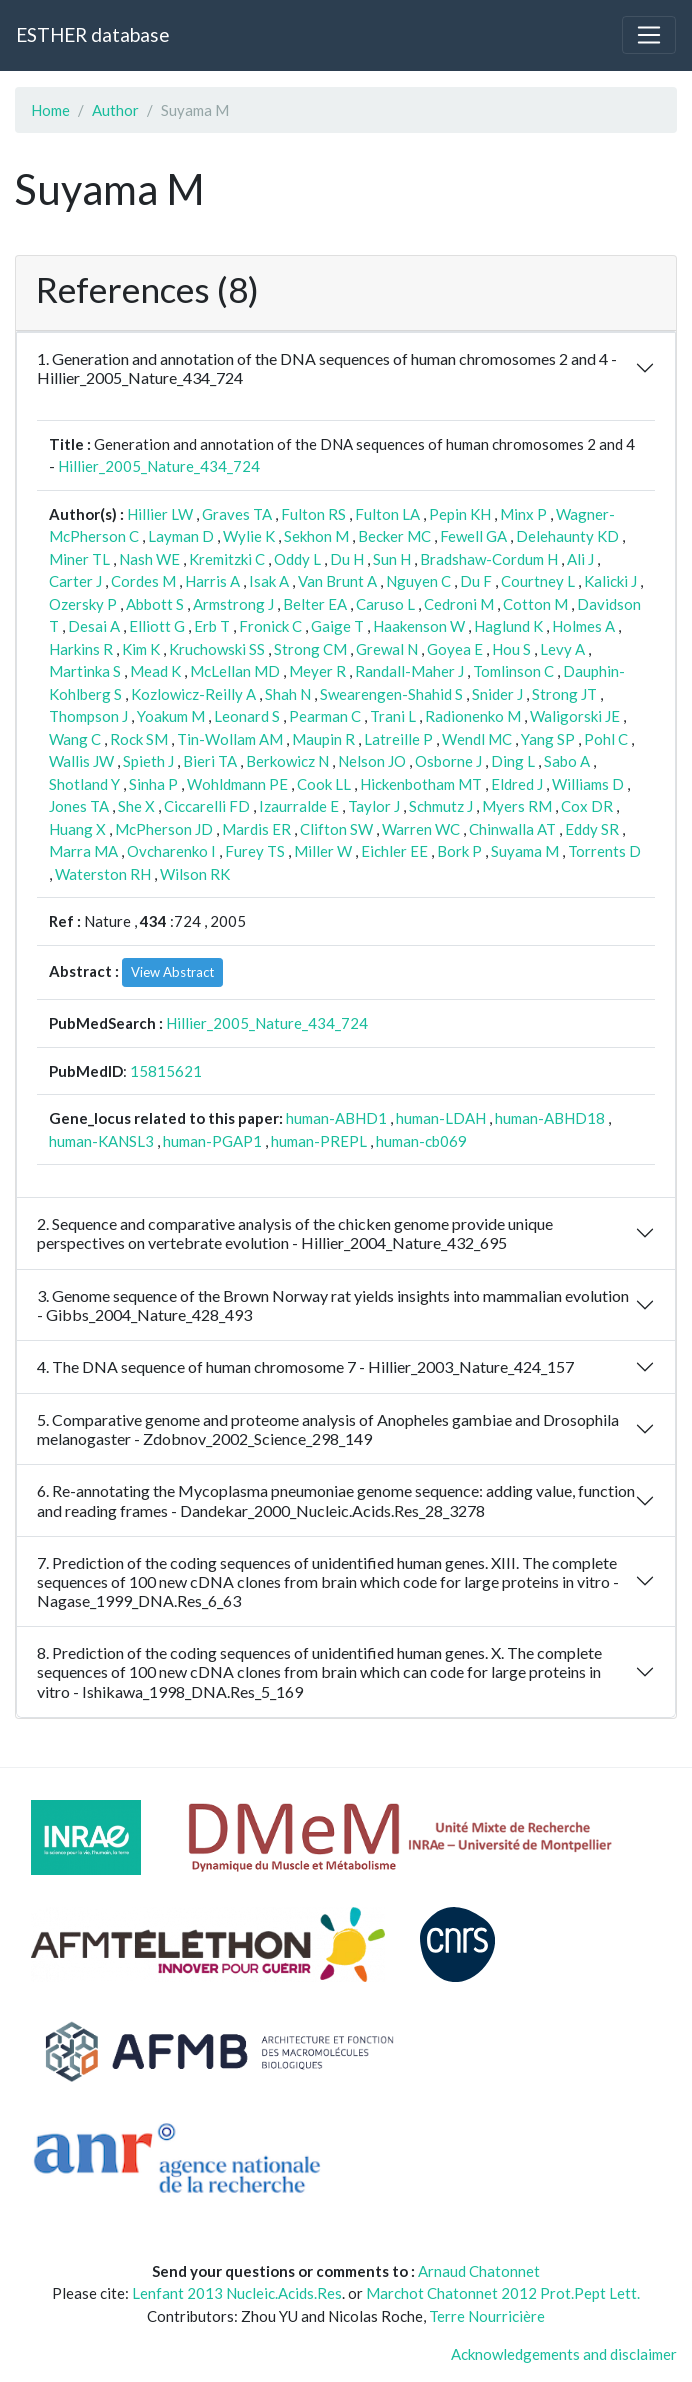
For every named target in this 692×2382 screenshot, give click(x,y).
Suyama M (525, 851)
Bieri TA (210, 761)
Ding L (513, 761)
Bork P (459, 851)
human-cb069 (421, 1141)
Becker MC (394, 536)
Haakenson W (419, 626)
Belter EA (315, 604)
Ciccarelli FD (207, 806)
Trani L (393, 716)
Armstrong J (233, 604)
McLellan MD (235, 671)
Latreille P (398, 739)
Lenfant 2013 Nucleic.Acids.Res (237, 2293)
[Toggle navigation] (649, 35)
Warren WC (421, 829)
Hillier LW (160, 514)
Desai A (94, 626)
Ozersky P (83, 604)
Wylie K (249, 536)
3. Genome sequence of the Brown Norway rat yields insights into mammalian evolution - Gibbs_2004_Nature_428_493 (333, 1305)
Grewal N (387, 649)
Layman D (181, 536)
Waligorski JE (575, 716)
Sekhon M (316, 536)
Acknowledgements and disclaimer (564, 2354)
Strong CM (310, 649)
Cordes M (143, 581)
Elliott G (157, 626)
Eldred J (517, 784)
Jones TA (79, 806)
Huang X (77, 829)
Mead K (155, 671)
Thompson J (88, 716)
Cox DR (587, 806)
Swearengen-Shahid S (391, 694)
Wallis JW (81, 761)
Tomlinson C (513, 671)
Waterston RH (103, 874)
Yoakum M (171, 716)
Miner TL (79, 559)
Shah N (288, 694)
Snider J (497, 694)
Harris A (212, 581)
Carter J (75, 581)
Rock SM (139, 739)
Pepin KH (460, 514)
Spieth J (148, 761)
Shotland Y (84, 784)
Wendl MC (477, 739)
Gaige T (337, 626)
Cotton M (535, 604)
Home (50, 110)
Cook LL (324, 784)
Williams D (588, 784)
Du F (476, 581)
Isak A (269, 581)
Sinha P (153, 784)
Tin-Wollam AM (230, 739)
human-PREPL (319, 1141)
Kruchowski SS (217, 649)
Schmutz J (441, 806)
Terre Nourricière (487, 2316)
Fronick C (270, 626)
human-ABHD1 (336, 1118)
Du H (347, 559)
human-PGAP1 (212, 1141)
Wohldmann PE (237, 784)
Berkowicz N (287, 761)
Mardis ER (256, 829)
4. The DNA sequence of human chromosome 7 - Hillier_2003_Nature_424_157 (305, 1366)
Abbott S (155, 604)
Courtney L (538, 581)
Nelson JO (372, 761)
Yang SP (548, 739)
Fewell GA (473, 536)
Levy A (562, 649)
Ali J (580, 559)
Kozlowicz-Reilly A (193, 694)
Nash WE (149, 559)
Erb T (212, 626)
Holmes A (583, 626)
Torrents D (604, 851)
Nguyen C (418, 581)
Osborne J (448, 761)
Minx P (523, 514)
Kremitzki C (227, 559)
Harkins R (81, 649)
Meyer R (317, 671)
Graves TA (237, 514)
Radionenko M (473, 716)
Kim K (141, 649)
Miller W (323, 851)
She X (136, 806)
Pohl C (606, 739)
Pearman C (325, 716)
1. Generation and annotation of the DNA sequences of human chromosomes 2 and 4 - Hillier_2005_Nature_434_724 (327, 368)
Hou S (511, 649)
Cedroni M (459, 604)
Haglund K (508, 626)
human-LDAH (441, 1118)
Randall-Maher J (409, 671)
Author (115, 110)
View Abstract (172, 972)
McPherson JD (164, 829)
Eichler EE (394, 851)
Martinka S (85, 671)
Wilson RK (195, 874)
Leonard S (247, 716)
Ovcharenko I (171, 851)
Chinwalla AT (512, 829)
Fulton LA (387, 514)
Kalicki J (610, 581)
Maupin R (323, 739)
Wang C (75, 739)
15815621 (166, 1071)
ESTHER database (92, 34)
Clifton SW (336, 829)
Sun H (392, 559)
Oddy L (297, 559)
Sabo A (567, 761)
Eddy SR (592, 829)
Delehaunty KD (567, 536)
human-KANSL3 (101, 1141)
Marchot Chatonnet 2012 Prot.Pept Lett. (503, 2293)
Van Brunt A (337, 581)
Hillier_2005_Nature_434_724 (159, 466)
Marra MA (83, 851)
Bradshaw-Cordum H (489, 559)
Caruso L (385, 604)
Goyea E (455, 649)
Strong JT (564, 694)
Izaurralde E (299, 806)
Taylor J (374, 806)
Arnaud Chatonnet (479, 2271)
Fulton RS (313, 514)
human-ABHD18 (550, 1118)
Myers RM (517, 806)
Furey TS (255, 851)
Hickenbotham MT (421, 784)
